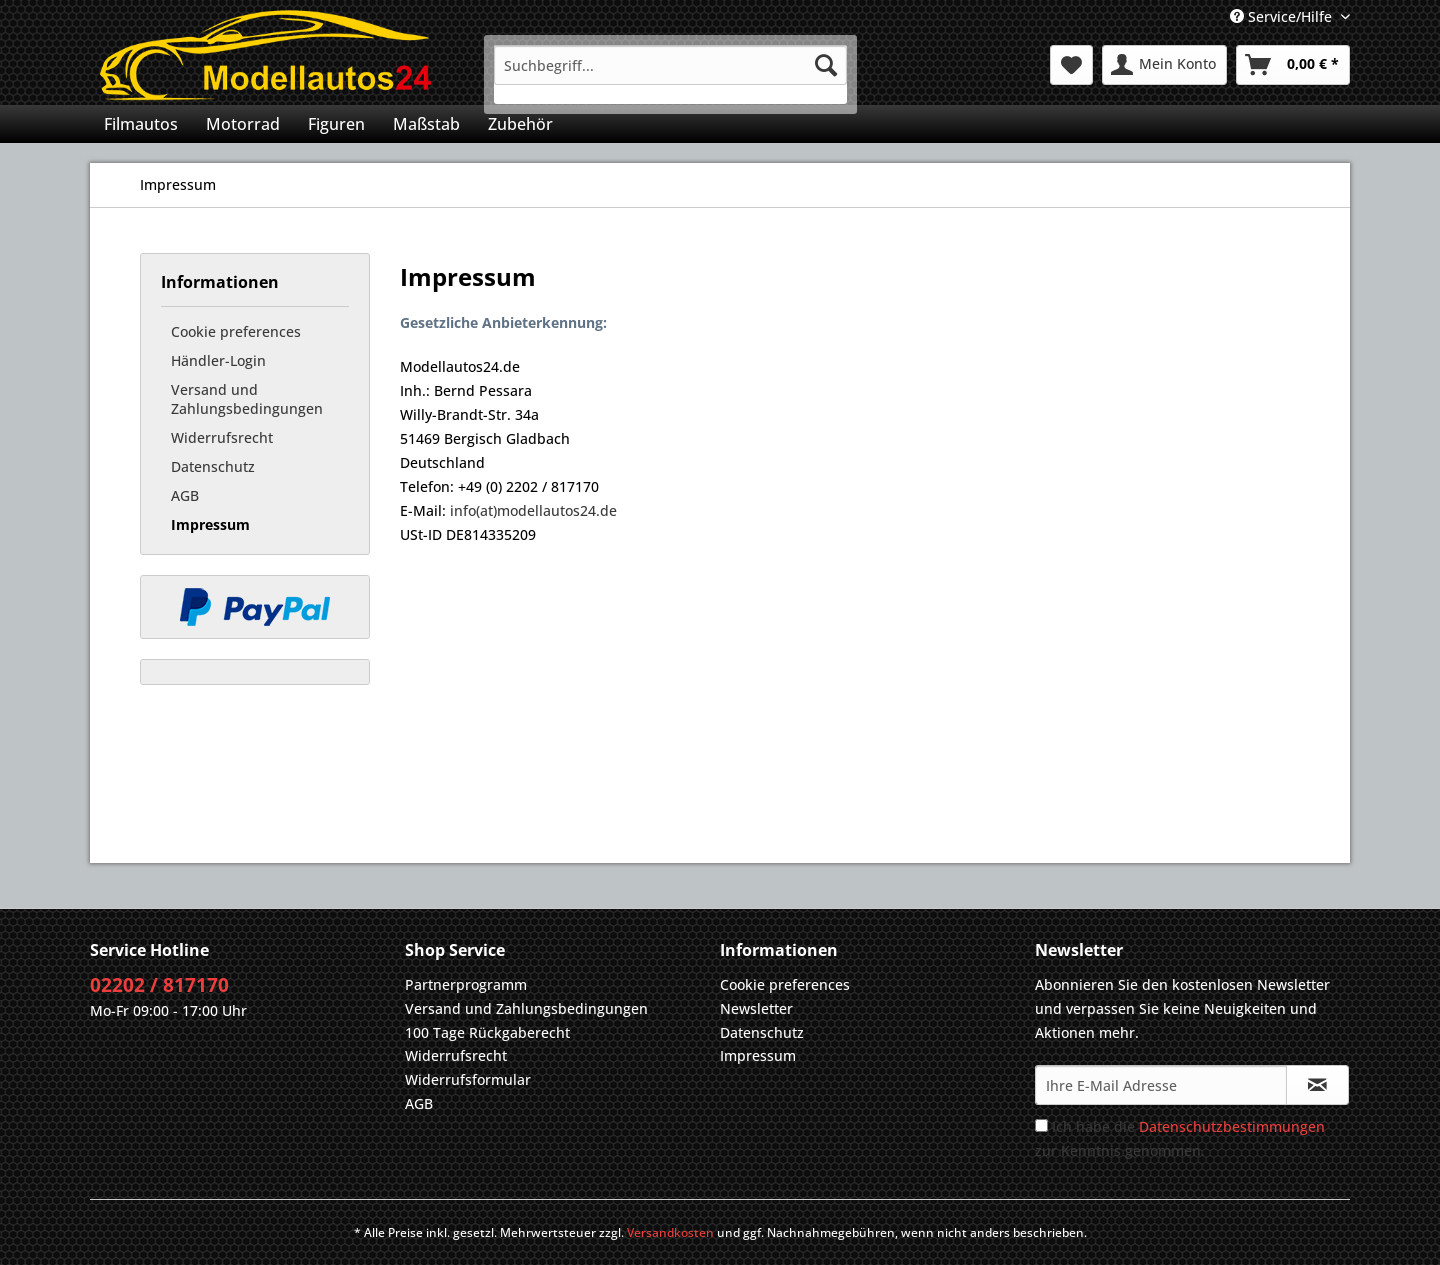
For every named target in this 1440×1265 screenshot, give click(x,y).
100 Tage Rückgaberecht (487, 1032)
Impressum (210, 524)
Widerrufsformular (468, 1079)
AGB (185, 495)
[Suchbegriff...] (670, 65)
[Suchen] (826, 65)
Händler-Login (218, 360)
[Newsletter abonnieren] (1317, 1085)
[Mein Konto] (1164, 65)
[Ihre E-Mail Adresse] (1161, 1085)
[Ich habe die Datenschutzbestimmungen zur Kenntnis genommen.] (1041, 1125)
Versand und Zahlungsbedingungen (247, 399)
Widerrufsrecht (222, 437)
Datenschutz (213, 466)
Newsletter (756, 1008)
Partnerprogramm (466, 984)
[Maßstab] (426, 124)
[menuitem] (670, 74)
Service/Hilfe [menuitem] (1283, 16)
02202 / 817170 (159, 985)
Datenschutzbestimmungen (1232, 1126)
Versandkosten (670, 1232)
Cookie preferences (236, 331)
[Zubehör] (520, 124)
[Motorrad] (243, 124)
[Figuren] (336, 124)
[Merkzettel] (1071, 65)
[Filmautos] (141, 124)
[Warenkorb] (1293, 65)
